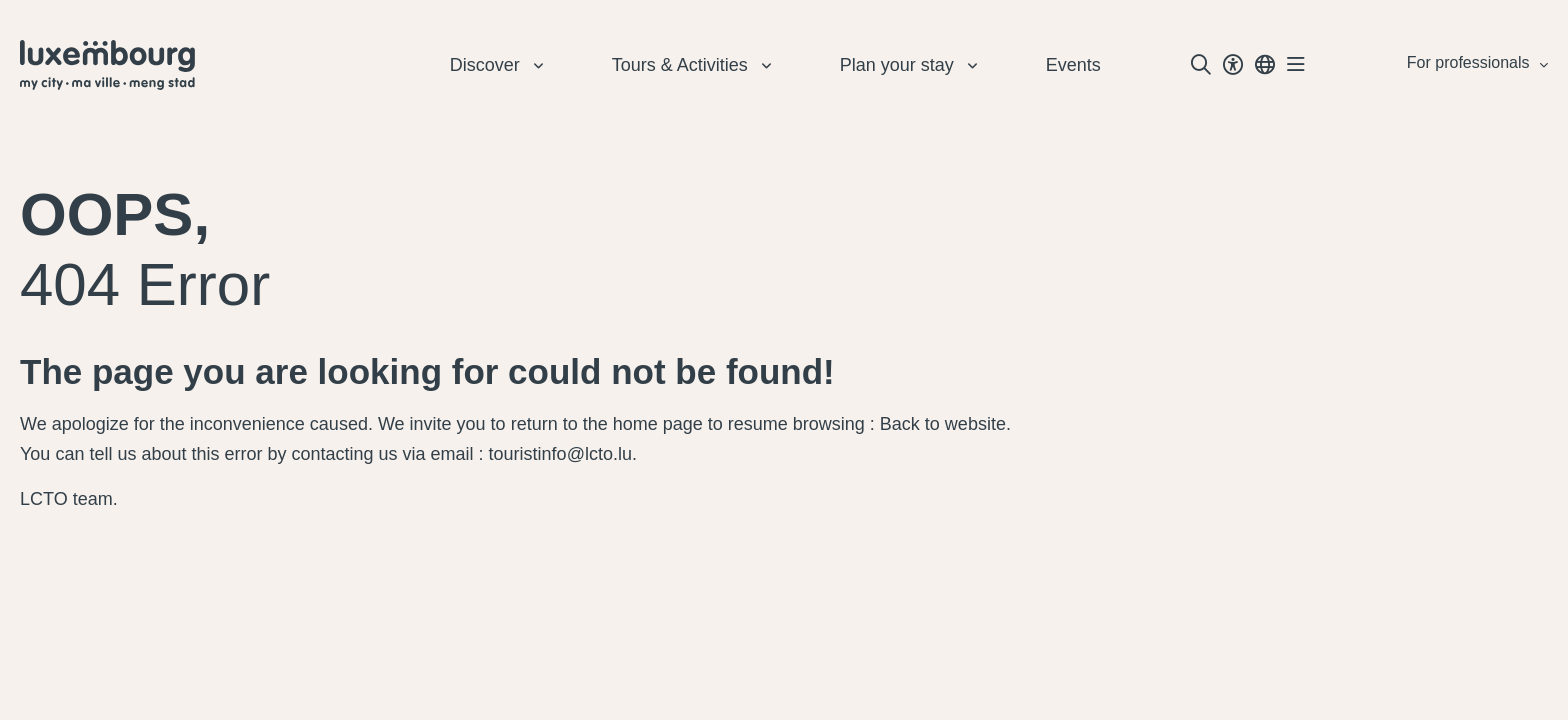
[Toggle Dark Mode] (1233, 65)
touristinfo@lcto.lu (560, 454)
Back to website (943, 424)
